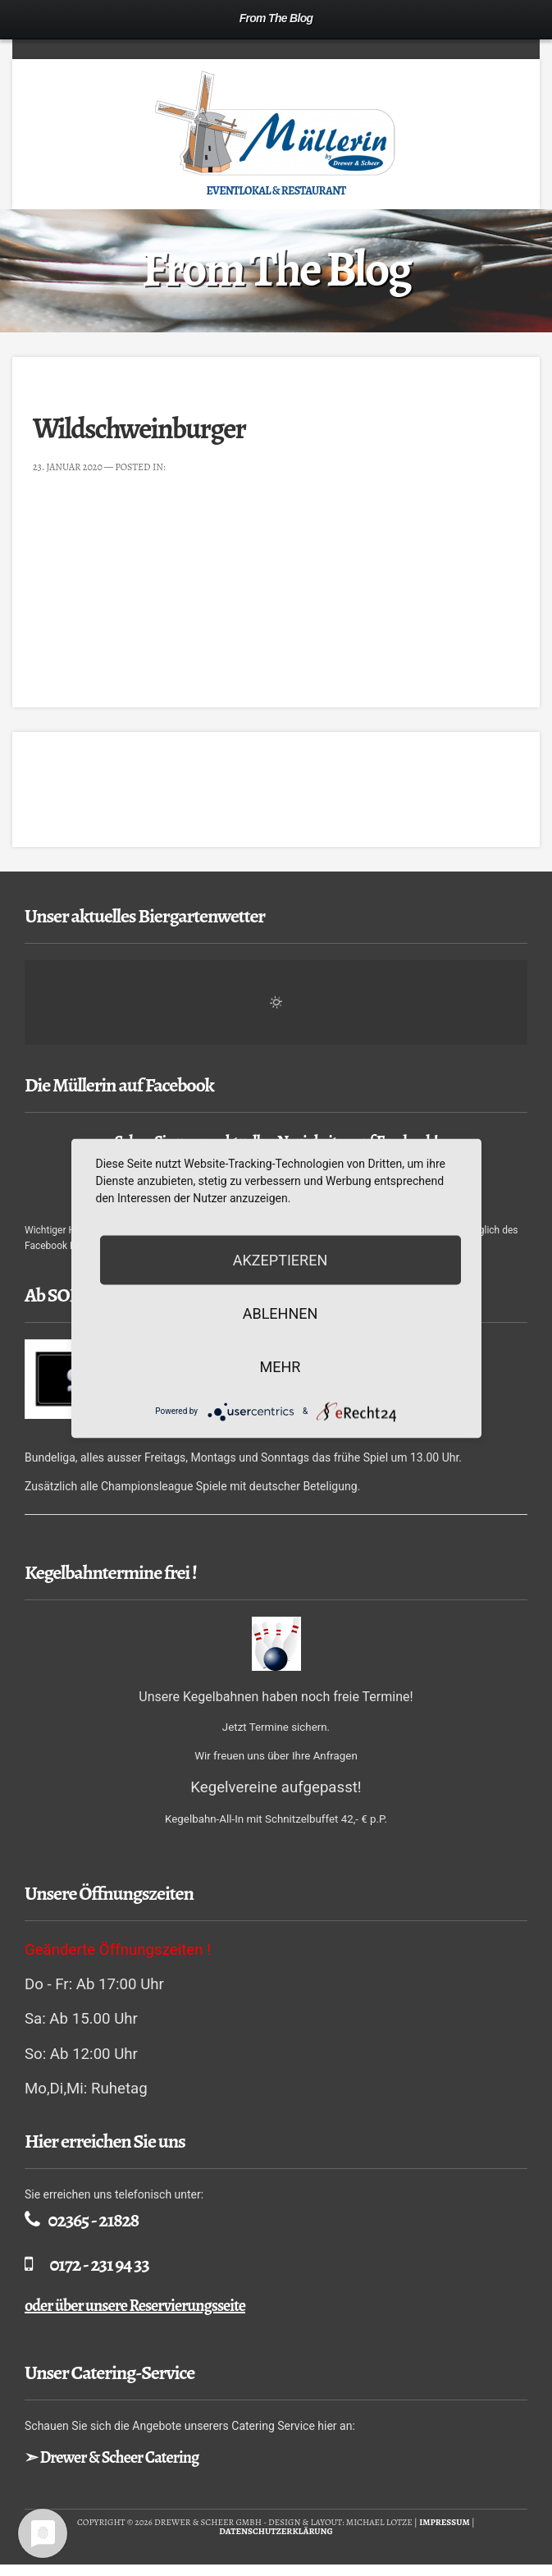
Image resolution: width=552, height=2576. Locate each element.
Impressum (444, 2522)
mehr (280, 1366)
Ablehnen (280, 1312)
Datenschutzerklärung (276, 2531)
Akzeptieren (280, 1259)
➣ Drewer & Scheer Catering (111, 2457)
